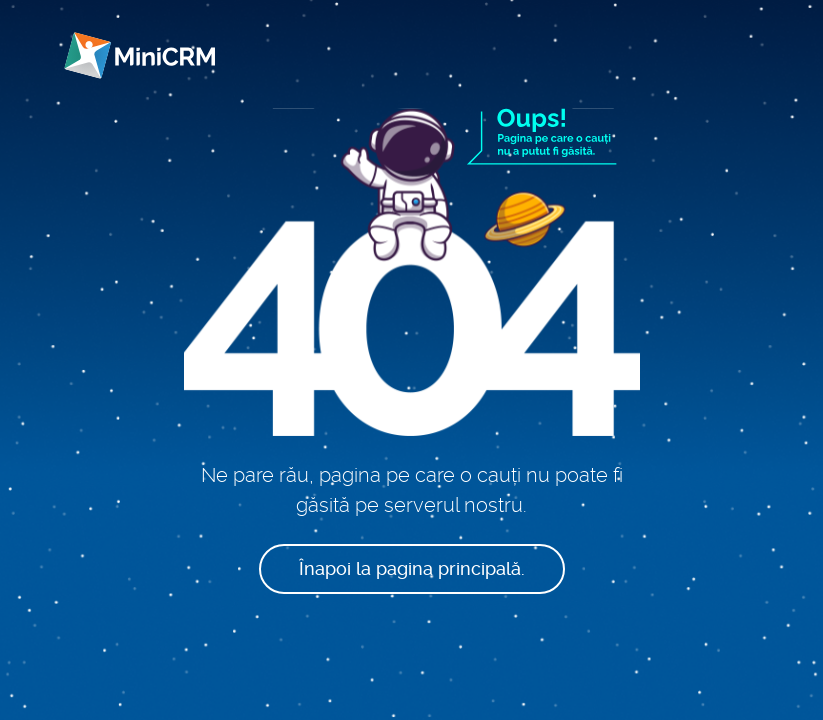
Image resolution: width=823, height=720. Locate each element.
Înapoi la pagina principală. (412, 568)
